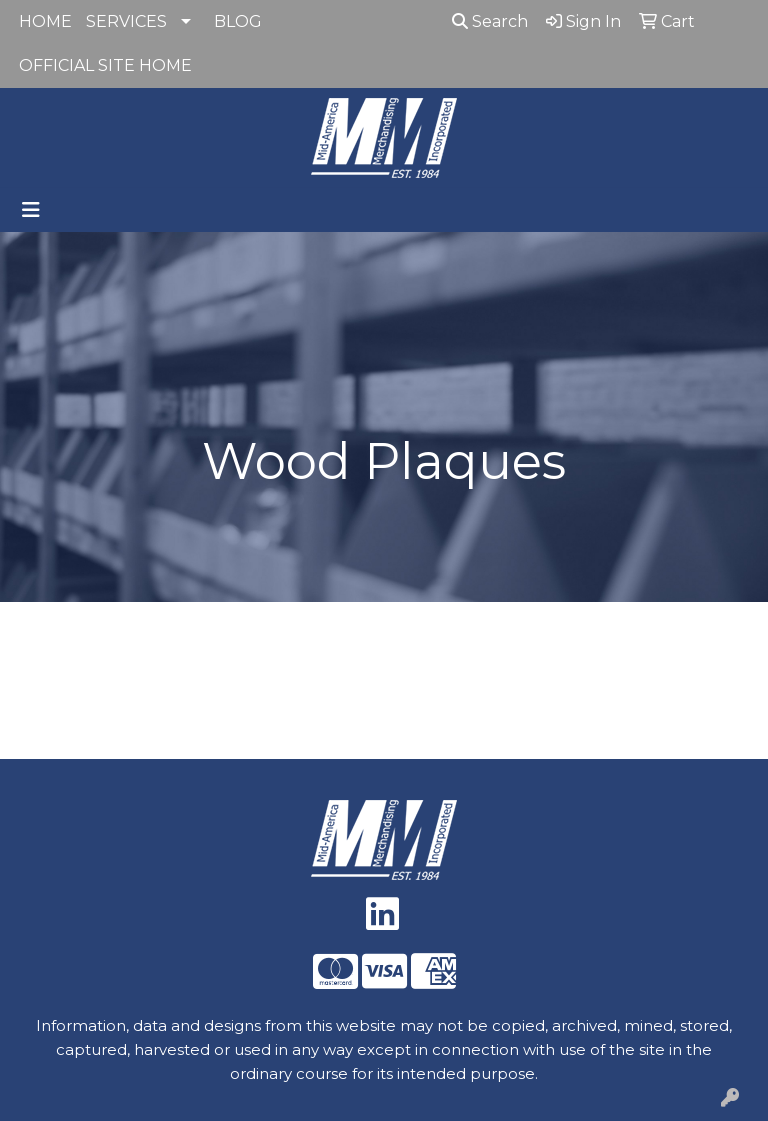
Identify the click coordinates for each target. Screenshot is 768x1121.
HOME (45, 21)
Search (490, 21)
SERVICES (126, 21)
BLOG (238, 21)
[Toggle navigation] (31, 210)
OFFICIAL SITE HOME (105, 65)
